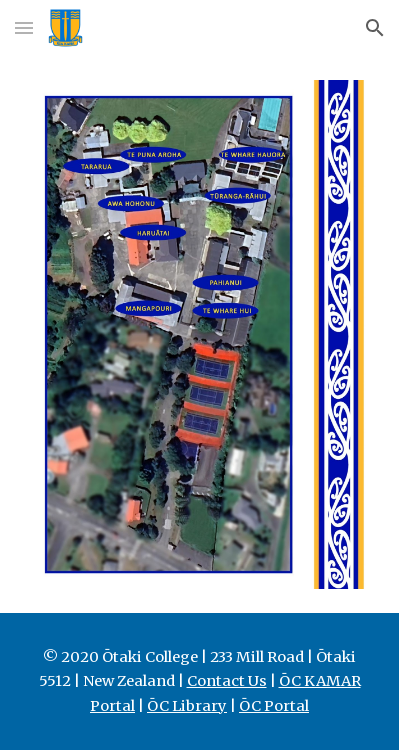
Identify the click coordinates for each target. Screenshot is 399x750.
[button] (24, 27)
